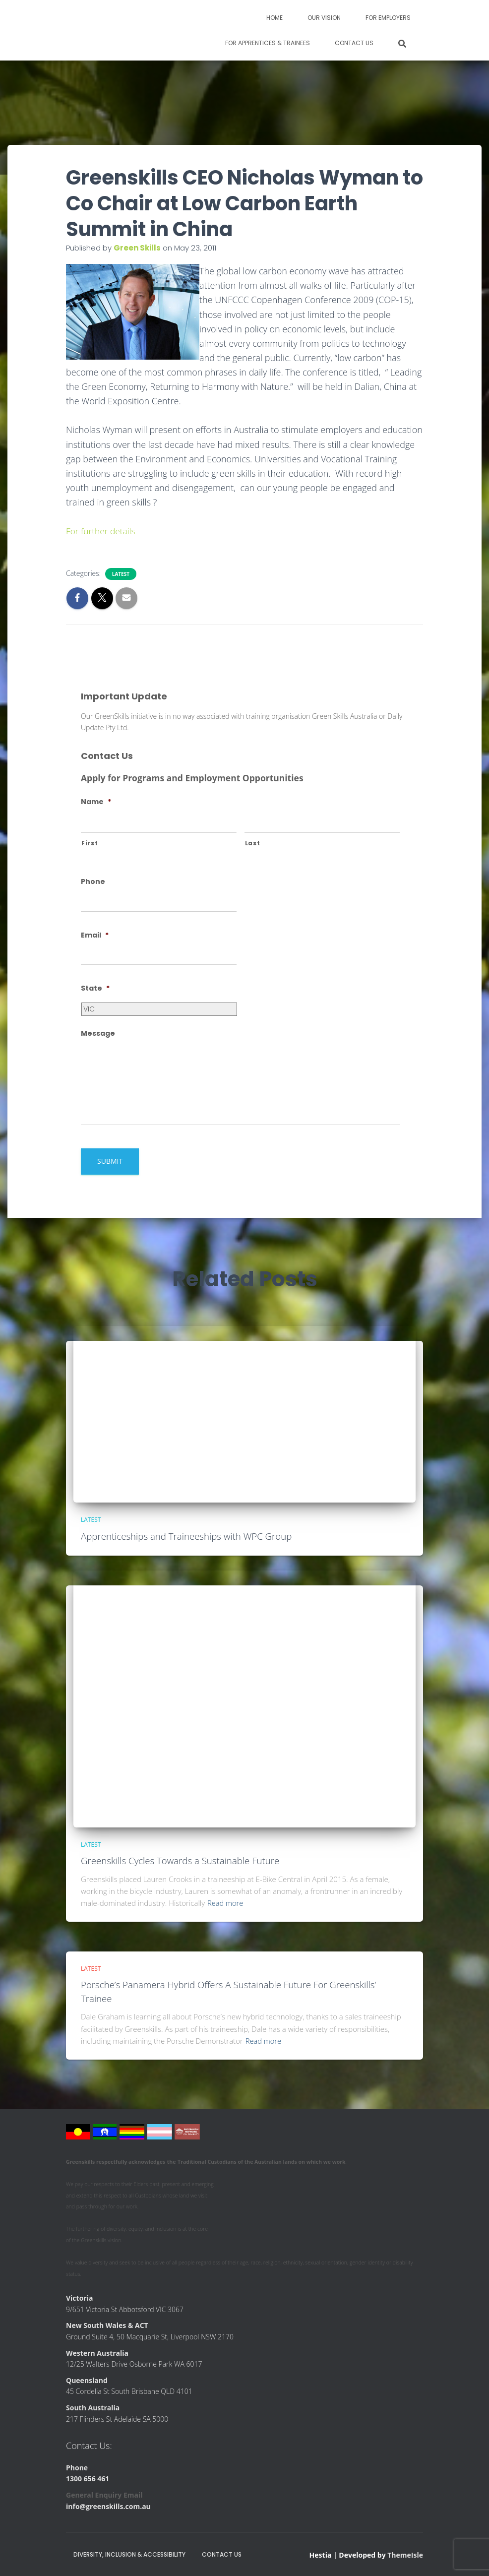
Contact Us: (89, 2445)
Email (95, 935)
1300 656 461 (87, 2478)
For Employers (388, 17)
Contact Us (354, 43)
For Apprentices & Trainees (267, 43)
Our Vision (324, 17)
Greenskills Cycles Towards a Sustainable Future (182, 1860)
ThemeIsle (405, 2554)
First (89, 843)
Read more (225, 1903)
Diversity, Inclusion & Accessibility (129, 2554)
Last (252, 843)
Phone (93, 881)
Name (96, 801)
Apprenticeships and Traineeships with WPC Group (188, 1536)
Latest (120, 573)
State (95, 988)
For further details (102, 531)
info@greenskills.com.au (108, 2506)
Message (98, 1033)
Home (274, 17)
